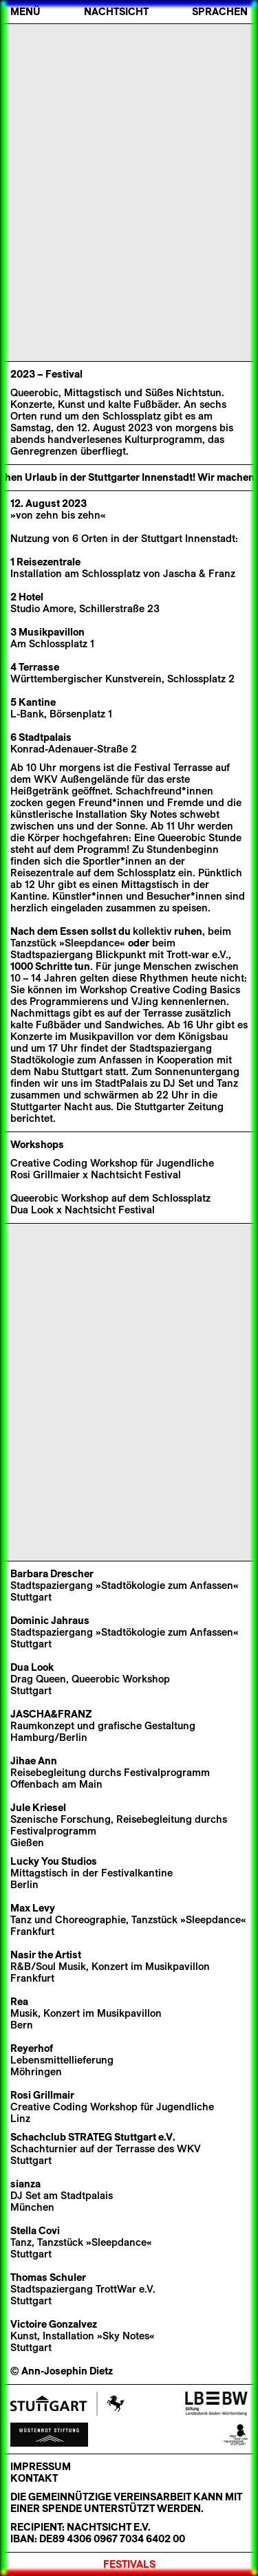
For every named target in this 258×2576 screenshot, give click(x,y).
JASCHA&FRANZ (51, 1714)
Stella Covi (35, 2230)
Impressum (40, 2466)
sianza (25, 2183)
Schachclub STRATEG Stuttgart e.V (91, 2137)
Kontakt (34, 2478)
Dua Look (32, 1667)
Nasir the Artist (45, 1954)
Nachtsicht (116, 11)
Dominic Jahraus (49, 1620)
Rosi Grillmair (42, 2095)
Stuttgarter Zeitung (179, 1106)
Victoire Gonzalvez (53, 2324)
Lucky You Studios (53, 1861)
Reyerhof (31, 2048)
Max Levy (32, 1908)
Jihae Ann (33, 1760)
